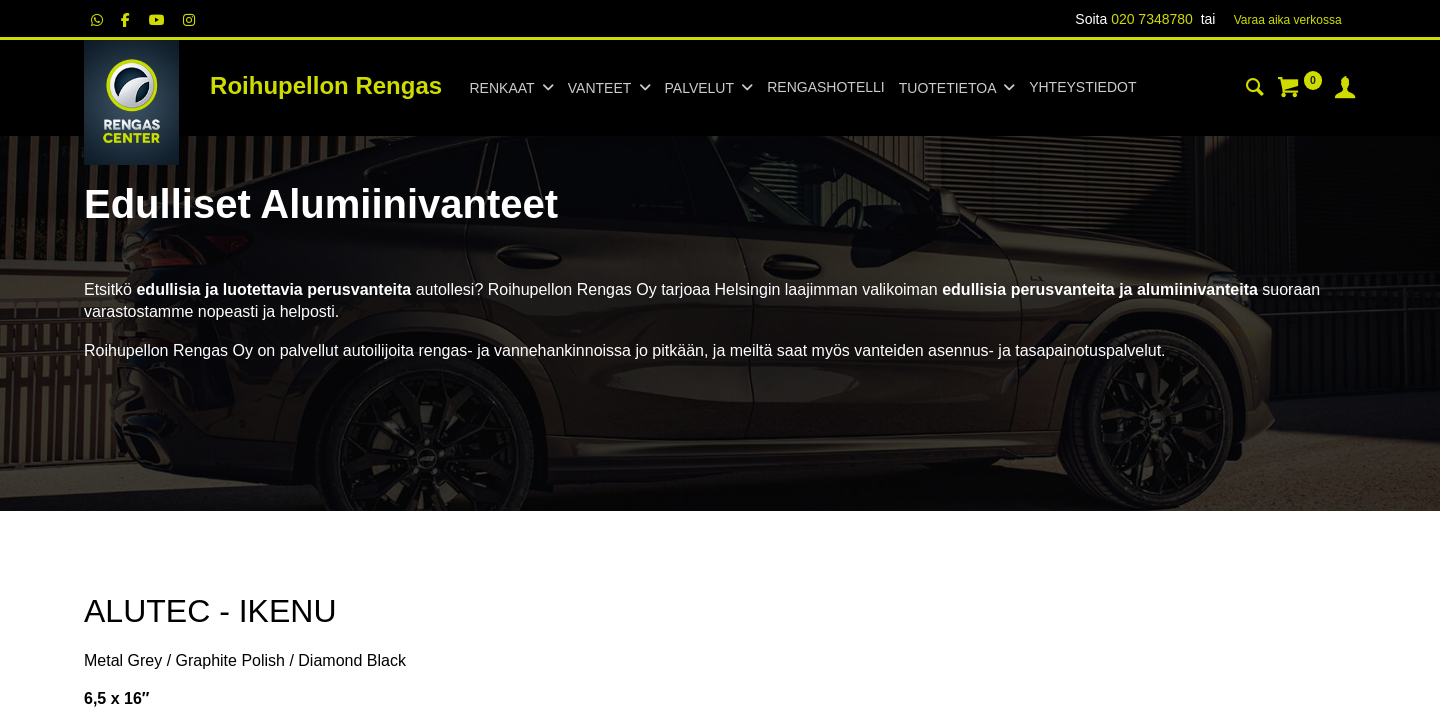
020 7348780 (1152, 19)
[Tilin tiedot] (1345, 90)
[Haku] (1255, 90)
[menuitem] (825, 88)
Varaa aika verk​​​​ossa (1288, 20)
